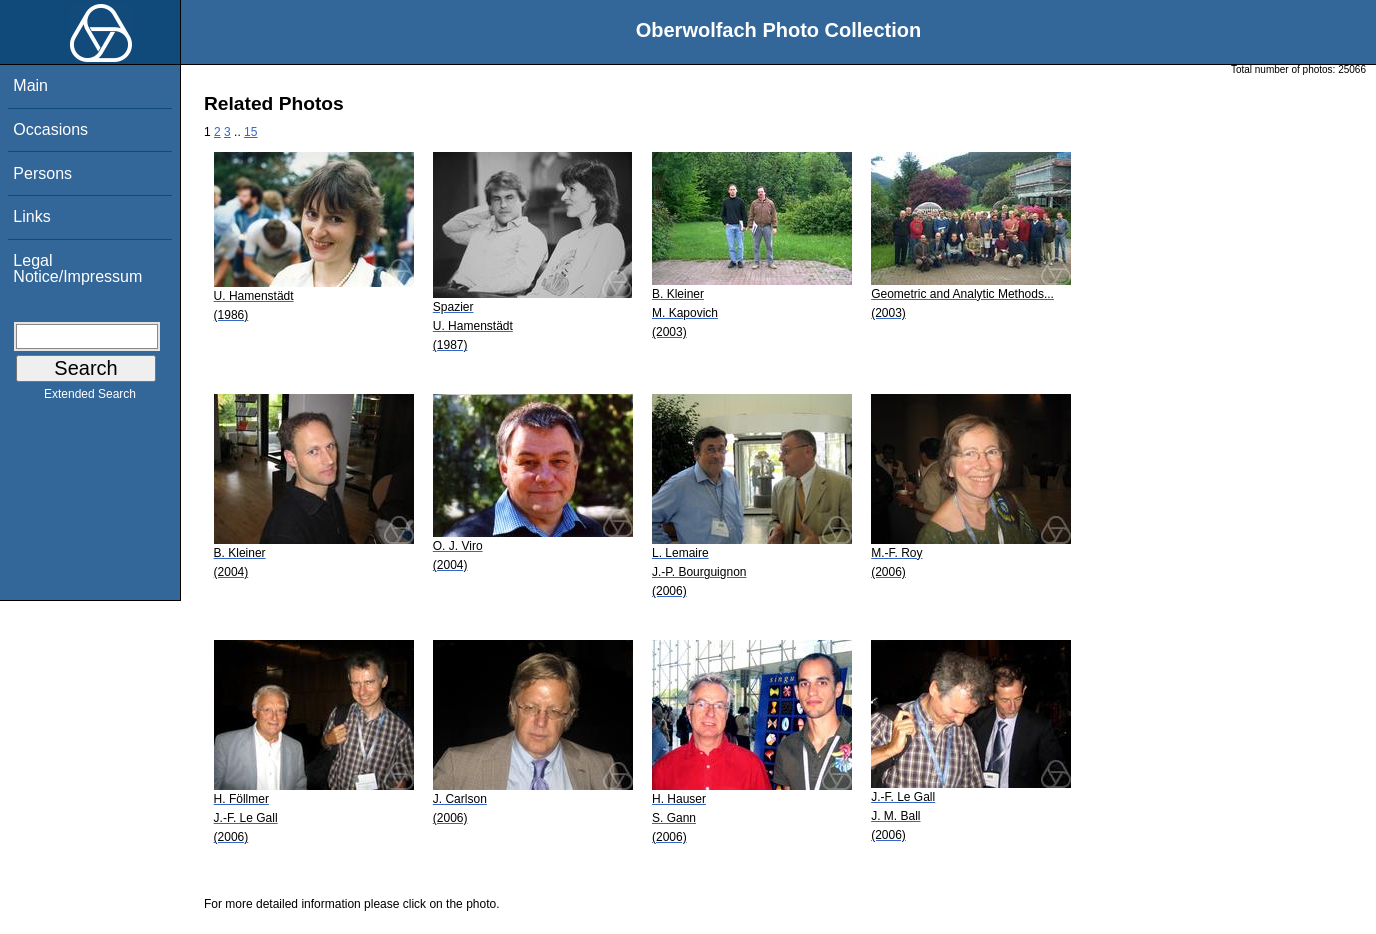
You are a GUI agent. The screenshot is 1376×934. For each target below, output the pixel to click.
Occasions (50, 129)
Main (30, 85)
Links (31, 216)
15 (250, 132)
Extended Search (90, 398)
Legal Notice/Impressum (77, 268)
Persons (42, 173)
